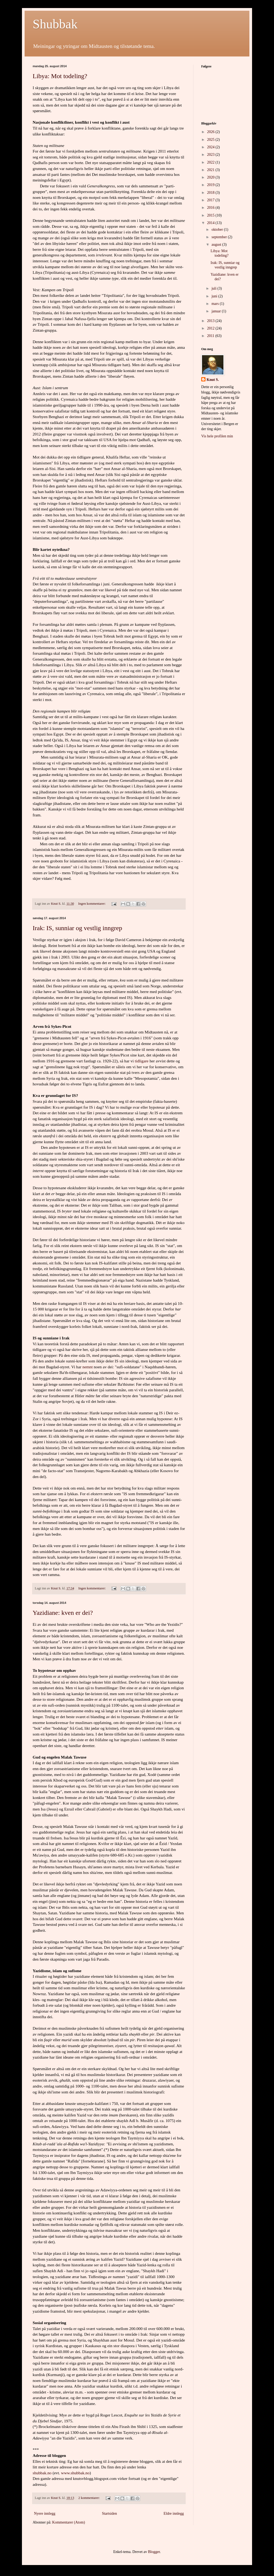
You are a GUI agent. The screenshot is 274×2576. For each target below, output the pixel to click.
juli (214, 288)
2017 (211, 200)
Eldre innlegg (173, 2513)
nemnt (87, 1367)
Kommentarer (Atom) (68, 2522)
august (216, 245)
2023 (211, 155)
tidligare (142, 1061)
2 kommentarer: (89, 2498)
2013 (211, 321)
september (219, 237)
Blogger (154, 2552)
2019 (211, 185)
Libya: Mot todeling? (60, 76)
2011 (211, 336)
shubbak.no (42, 2473)
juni (214, 296)
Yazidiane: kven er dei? (63, 1612)
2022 (211, 162)
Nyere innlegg (44, 2513)
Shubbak (55, 24)
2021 (211, 170)
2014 (211, 223)
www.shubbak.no (75, 2473)
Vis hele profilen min (217, 436)
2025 (211, 140)
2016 (211, 208)
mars (215, 304)
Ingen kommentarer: (92, 904)
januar (216, 311)
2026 (211, 132)
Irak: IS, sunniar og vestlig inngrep (77, 928)
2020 (211, 177)
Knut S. (213, 380)
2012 (211, 328)
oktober (217, 230)
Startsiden (109, 2513)
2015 (211, 215)
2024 (211, 147)
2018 (211, 193)
